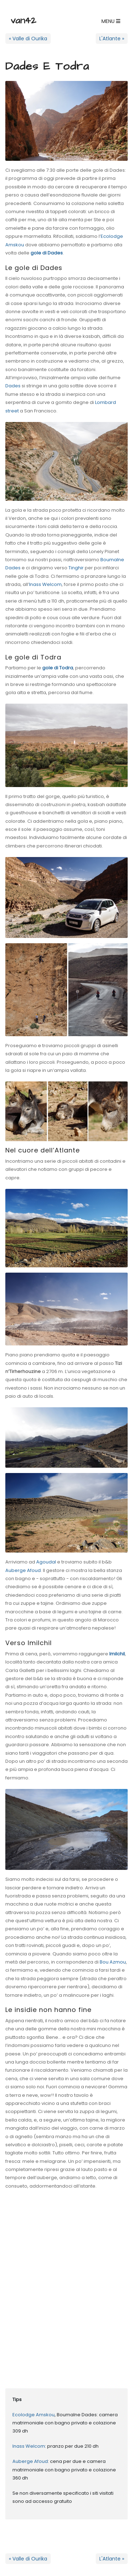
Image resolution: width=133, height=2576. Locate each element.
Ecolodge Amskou (33, 2414)
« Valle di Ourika (28, 38)
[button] (110, 21)
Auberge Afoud (23, 1570)
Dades (13, 385)
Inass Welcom (45, 584)
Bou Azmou (113, 1962)
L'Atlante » (111, 38)
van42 (23, 20)
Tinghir (76, 567)
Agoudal (46, 1562)
